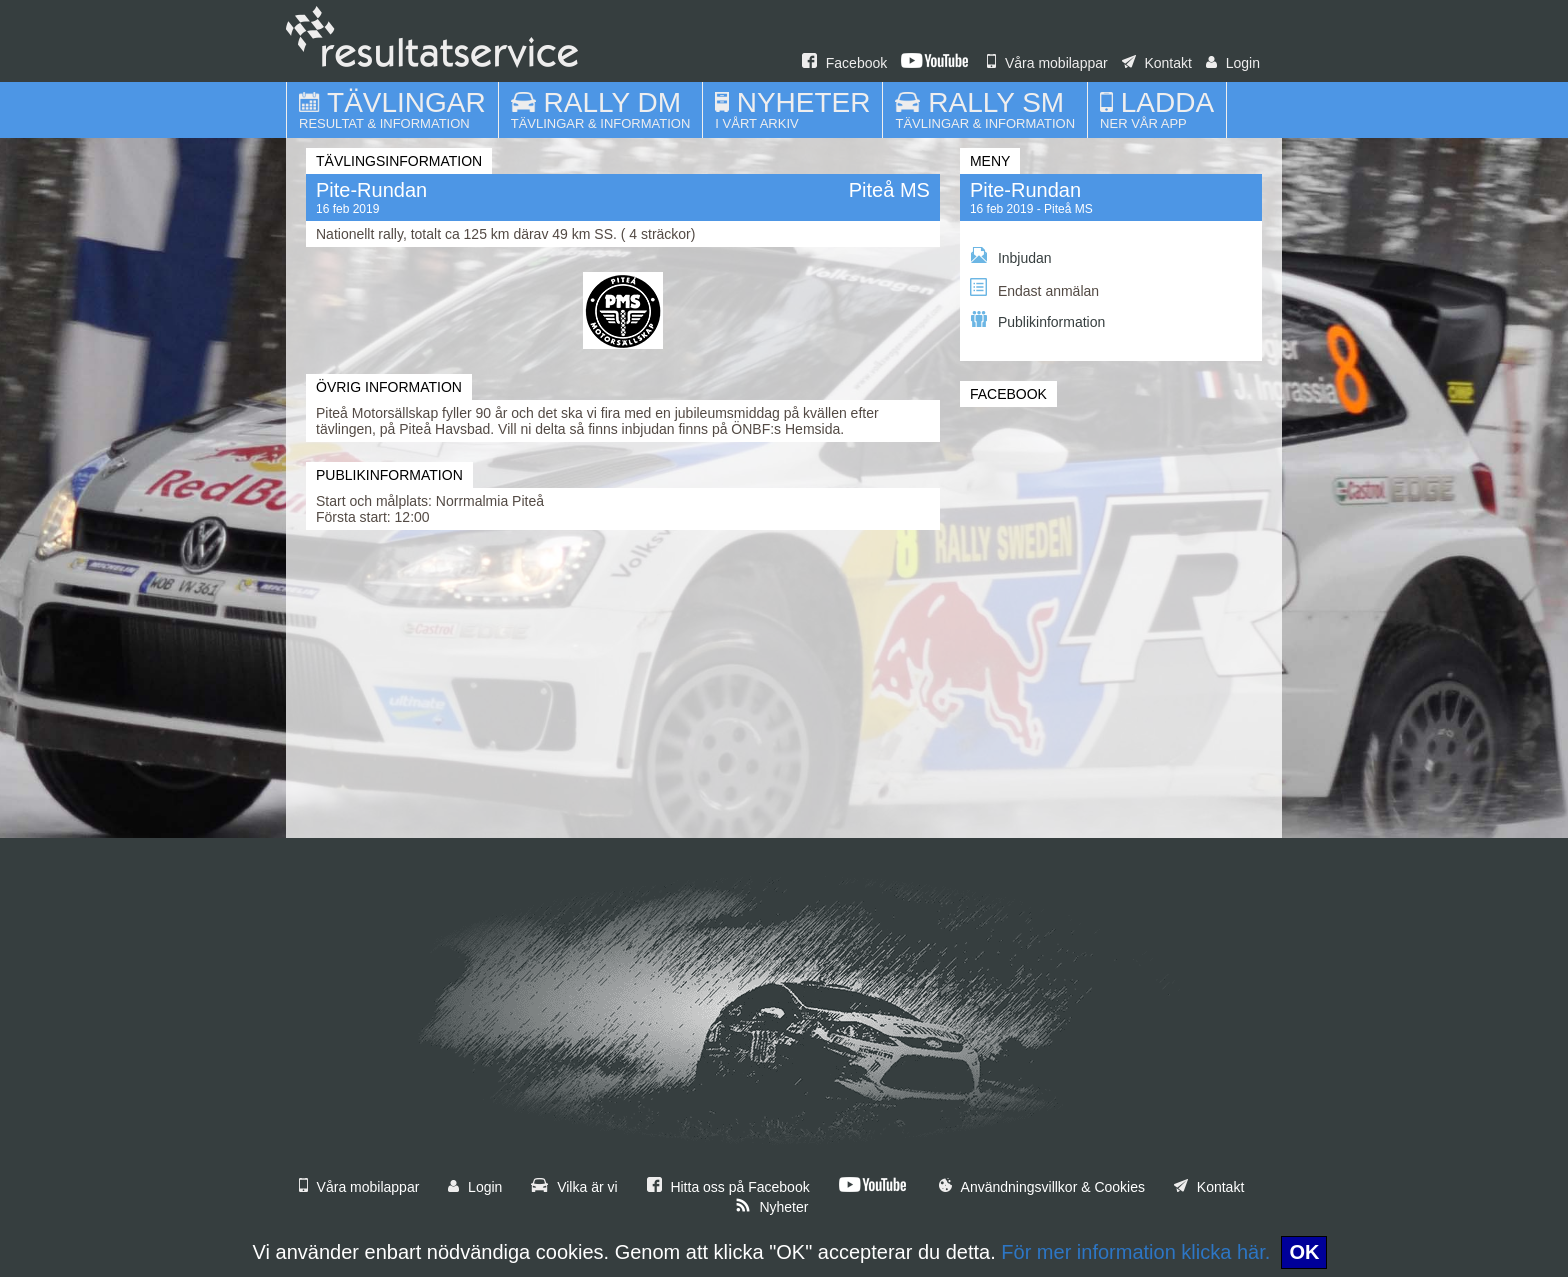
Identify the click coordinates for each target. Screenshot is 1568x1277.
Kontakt (1157, 63)
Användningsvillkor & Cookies (1042, 1187)
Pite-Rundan (1025, 190)
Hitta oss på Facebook (728, 1187)
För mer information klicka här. (1135, 1252)
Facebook (844, 63)
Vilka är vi (574, 1187)
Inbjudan (1011, 256)
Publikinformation (1037, 320)
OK (1304, 1252)
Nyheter (772, 1207)
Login (1233, 63)
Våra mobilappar (1047, 63)
